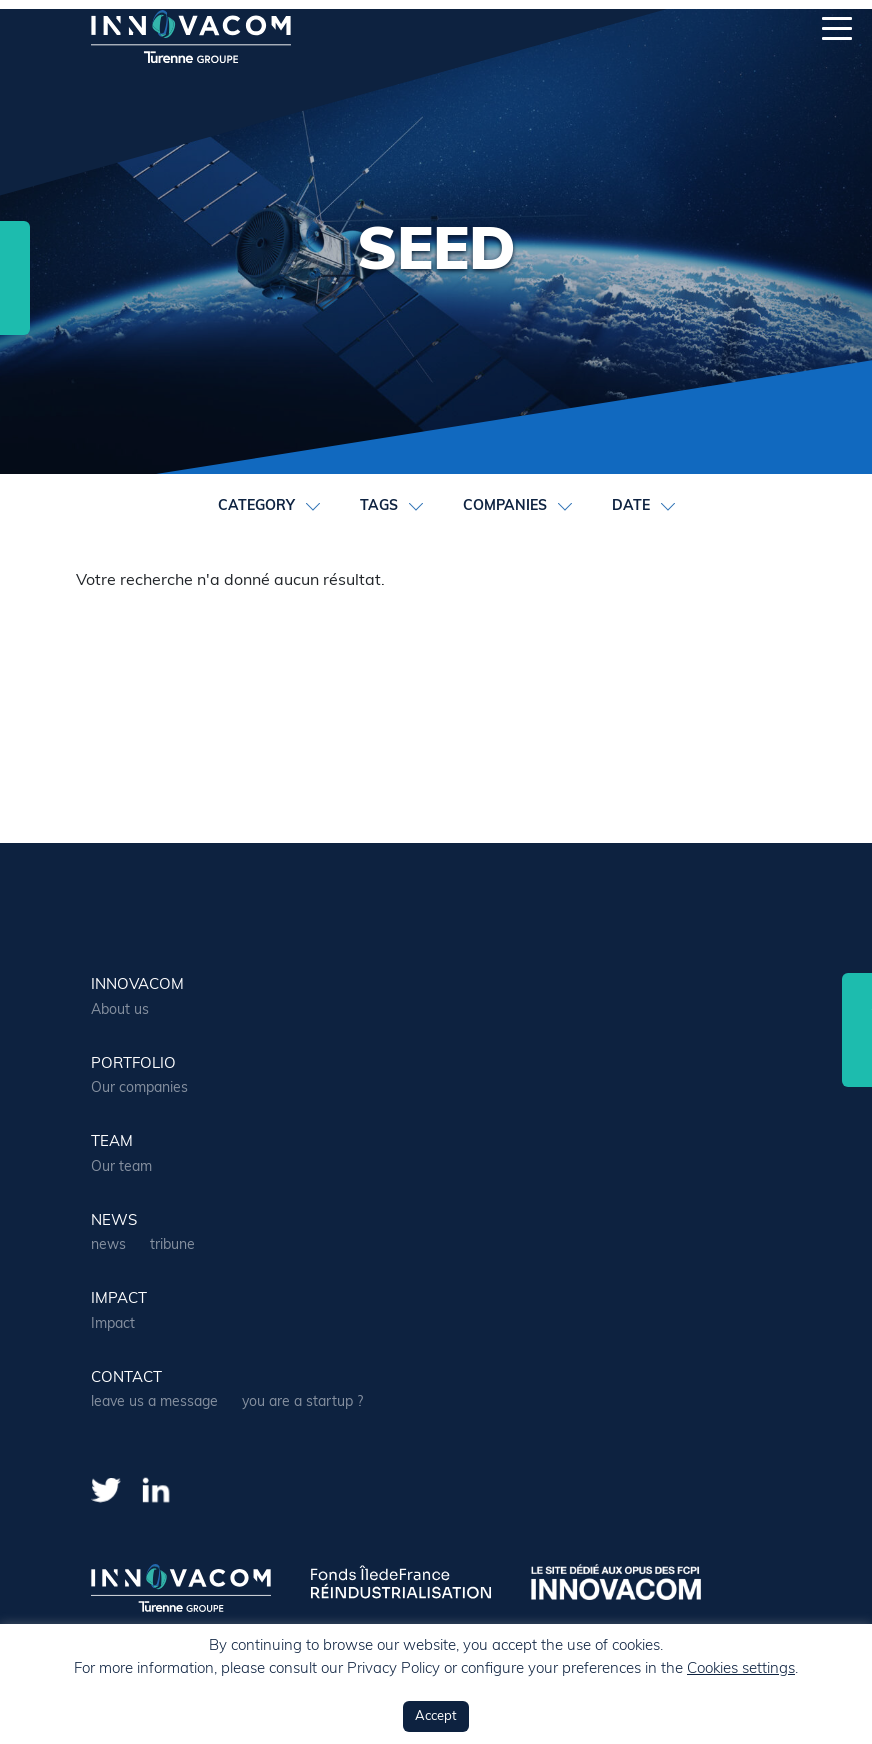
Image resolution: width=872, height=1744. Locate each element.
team (112, 1142)
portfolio (133, 1064)
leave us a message (154, 1402)
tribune (172, 1245)
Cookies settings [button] (741, 1669)
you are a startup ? (302, 1402)
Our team (121, 1167)
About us (120, 1010)
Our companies (139, 1088)
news (114, 1221)
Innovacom (137, 985)
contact (126, 1378)
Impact (119, 1299)
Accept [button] (436, 1716)
